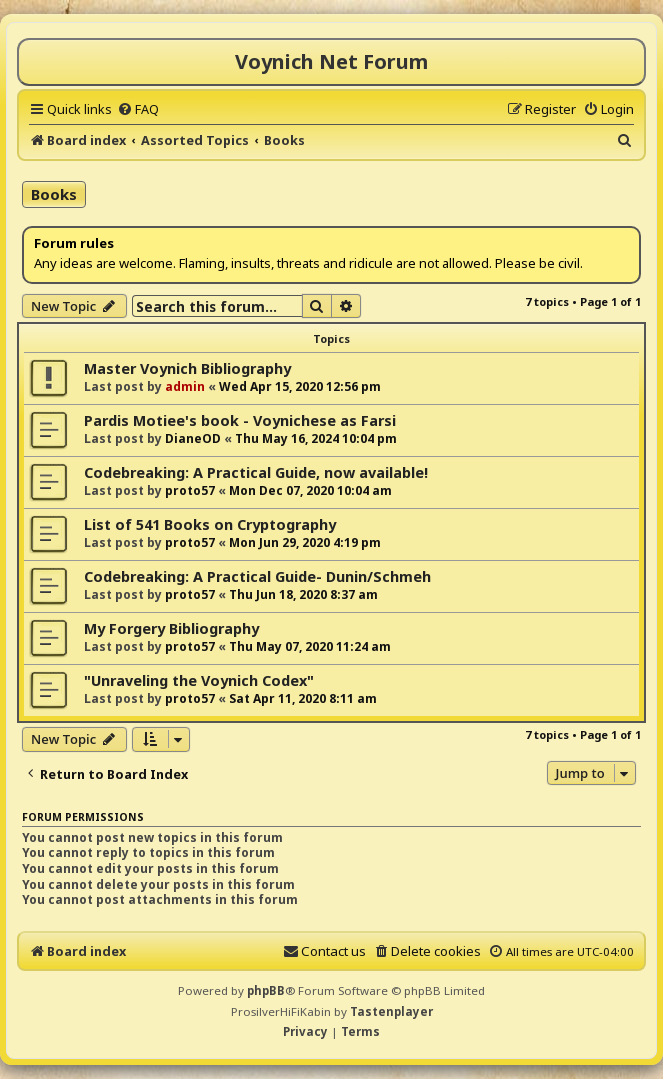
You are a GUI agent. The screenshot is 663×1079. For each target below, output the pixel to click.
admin (185, 386)
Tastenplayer (391, 1011)
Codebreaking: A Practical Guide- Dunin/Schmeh (257, 576)
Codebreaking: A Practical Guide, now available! (256, 472)
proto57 (190, 490)
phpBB (266, 990)
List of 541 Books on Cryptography (210, 524)
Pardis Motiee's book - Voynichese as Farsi (240, 420)
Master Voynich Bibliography (187, 368)
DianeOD (193, 438)
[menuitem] (138, 109)
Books (54, 194)
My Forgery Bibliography (171, 628)
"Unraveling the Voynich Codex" (199, 680)
